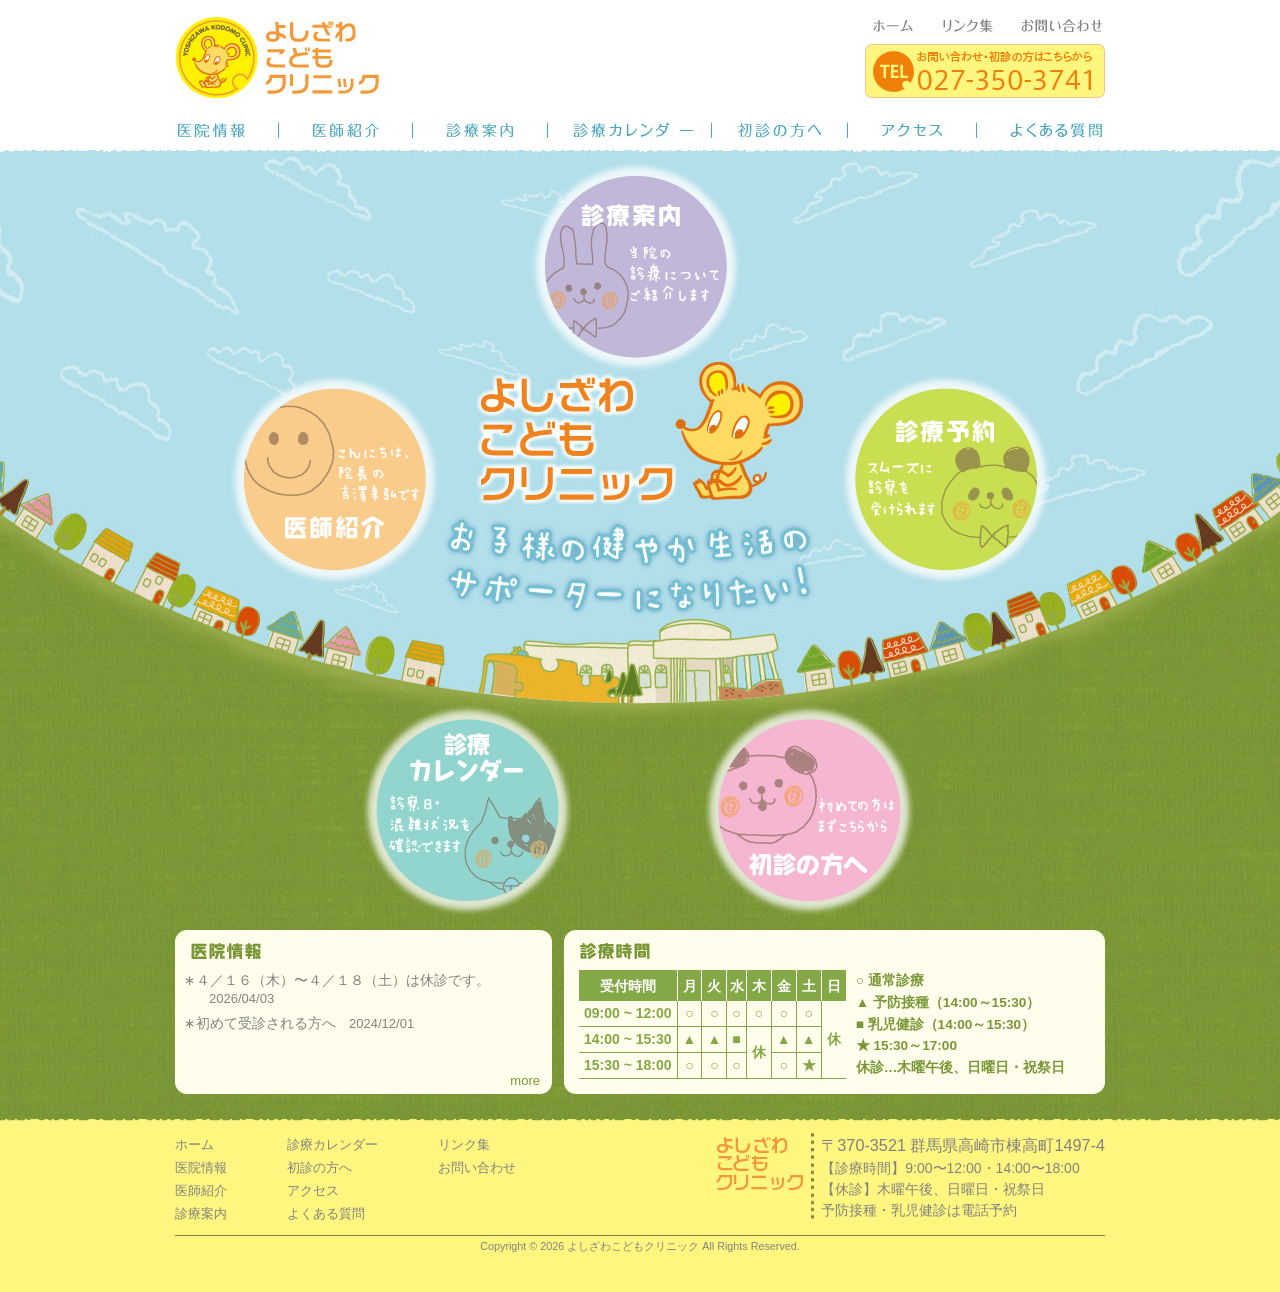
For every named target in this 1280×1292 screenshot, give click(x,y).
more (525, 1080)
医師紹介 (346, 130)
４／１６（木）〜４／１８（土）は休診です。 (343, 980)
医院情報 (227, 130)
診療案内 (480, 130)
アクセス (912, 130)
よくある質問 (1041, 130)
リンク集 (464, 1144)
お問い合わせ (477, 1167)
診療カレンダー (630, 130)
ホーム (194, 1144)
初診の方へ (780, 130)
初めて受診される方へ (266, 1023)
